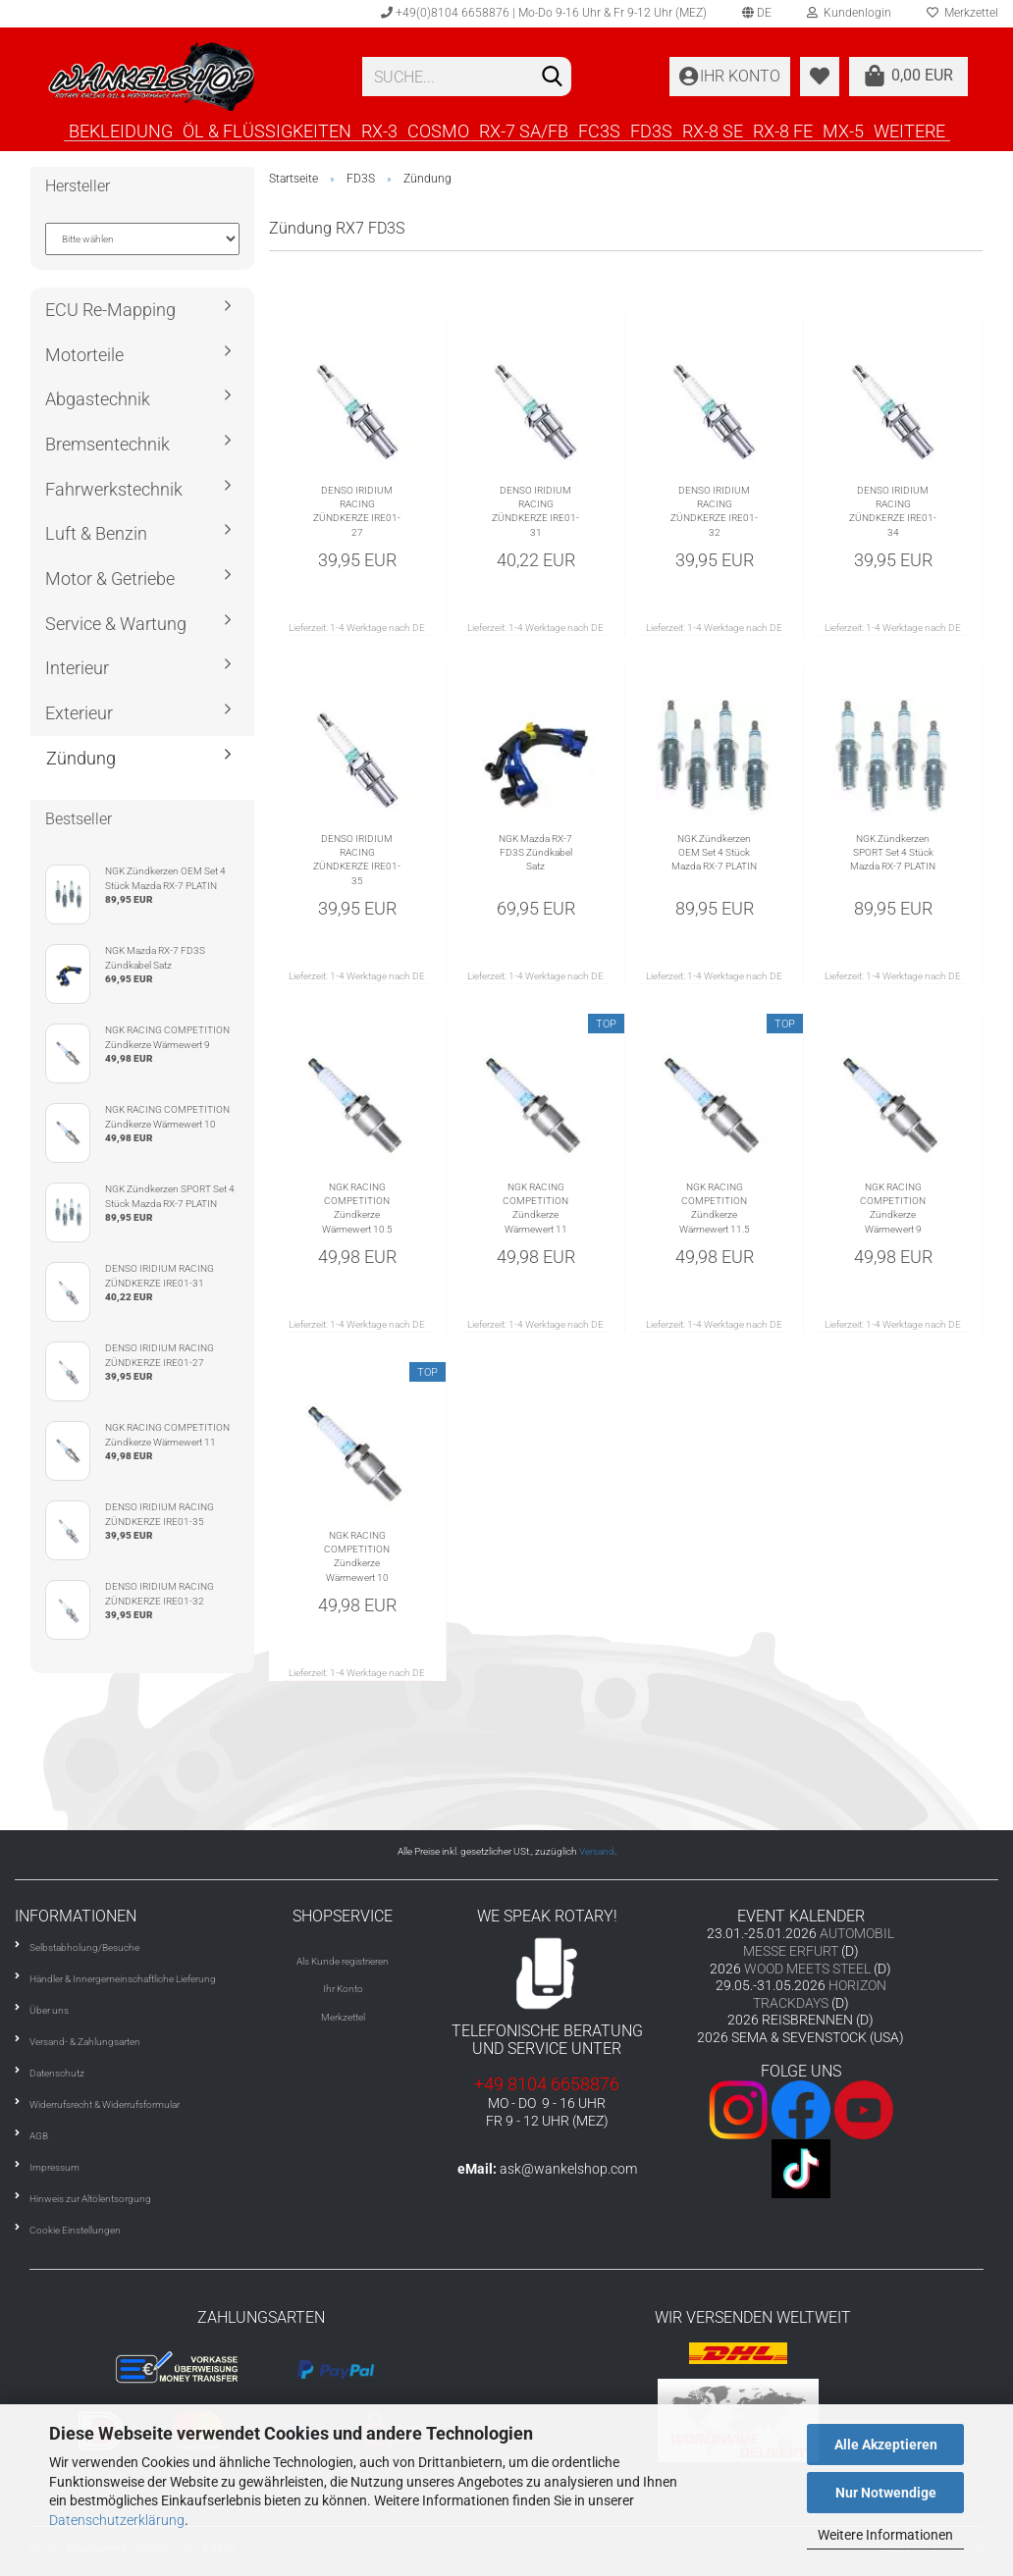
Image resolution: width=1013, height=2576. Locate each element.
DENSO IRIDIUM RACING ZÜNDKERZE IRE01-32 (714, 511)
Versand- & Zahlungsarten (84, 2041)
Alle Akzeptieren (885, 2444)
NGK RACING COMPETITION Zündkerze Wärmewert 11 (535, 1208)
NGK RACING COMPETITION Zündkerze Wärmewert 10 (357, 1556)
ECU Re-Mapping (110, 309)
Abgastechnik (97, 399)
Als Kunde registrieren (342, 1961)
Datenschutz (56, 2073)
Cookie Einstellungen (75, 2230)
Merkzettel (343, 2017)
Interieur (77, 667)
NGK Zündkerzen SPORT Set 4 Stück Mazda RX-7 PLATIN (892, 852)
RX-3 (379, 130)
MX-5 (843, 130)
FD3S (651, 130)
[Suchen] (552, 77)
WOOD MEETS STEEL (807, 1968)
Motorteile (84, 354)
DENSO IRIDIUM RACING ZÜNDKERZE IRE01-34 (892, 511)
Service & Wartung (116, 623)
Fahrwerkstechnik (114, 489)
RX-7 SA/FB (523, 130)
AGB (38, 2135)
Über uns (49, 2010)
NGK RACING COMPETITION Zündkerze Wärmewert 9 (893, 1208)
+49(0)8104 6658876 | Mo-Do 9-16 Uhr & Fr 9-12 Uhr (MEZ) (544, 13)
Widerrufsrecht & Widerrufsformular (104, 2104)
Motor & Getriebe (110, 578)
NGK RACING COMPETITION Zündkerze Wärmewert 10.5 (357, 1208)
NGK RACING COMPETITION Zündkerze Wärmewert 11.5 (714, 1208)
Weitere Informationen (885, 2535)
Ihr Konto (343, 1988)
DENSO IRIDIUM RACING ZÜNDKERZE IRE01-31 (535, 511)
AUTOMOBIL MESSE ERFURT (819, 1942)
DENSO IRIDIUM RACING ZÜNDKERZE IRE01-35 (356, 859)
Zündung (81, 758)
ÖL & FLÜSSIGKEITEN (267, 130)
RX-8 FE (783, 130)
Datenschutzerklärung (117, 2520)
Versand (596, 1851)
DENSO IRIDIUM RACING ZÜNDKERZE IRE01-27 (356, 511)
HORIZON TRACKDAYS (819, 1994)
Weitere (909, 130)
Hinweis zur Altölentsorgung (90, 2198)
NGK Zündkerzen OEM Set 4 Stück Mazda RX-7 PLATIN (714, 852)
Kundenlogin (849, 13)
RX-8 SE (712, 130)
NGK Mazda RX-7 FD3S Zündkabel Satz (535, 852)
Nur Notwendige (885, 2492)
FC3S (599, 130)
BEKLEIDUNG (121, 130)
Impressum (54, 2167)
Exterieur (79, 713)
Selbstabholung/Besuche (84, 1947)
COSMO (438, 130)
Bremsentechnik (107, 444)
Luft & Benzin (96, 533)
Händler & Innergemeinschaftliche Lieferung (122, 1978)
